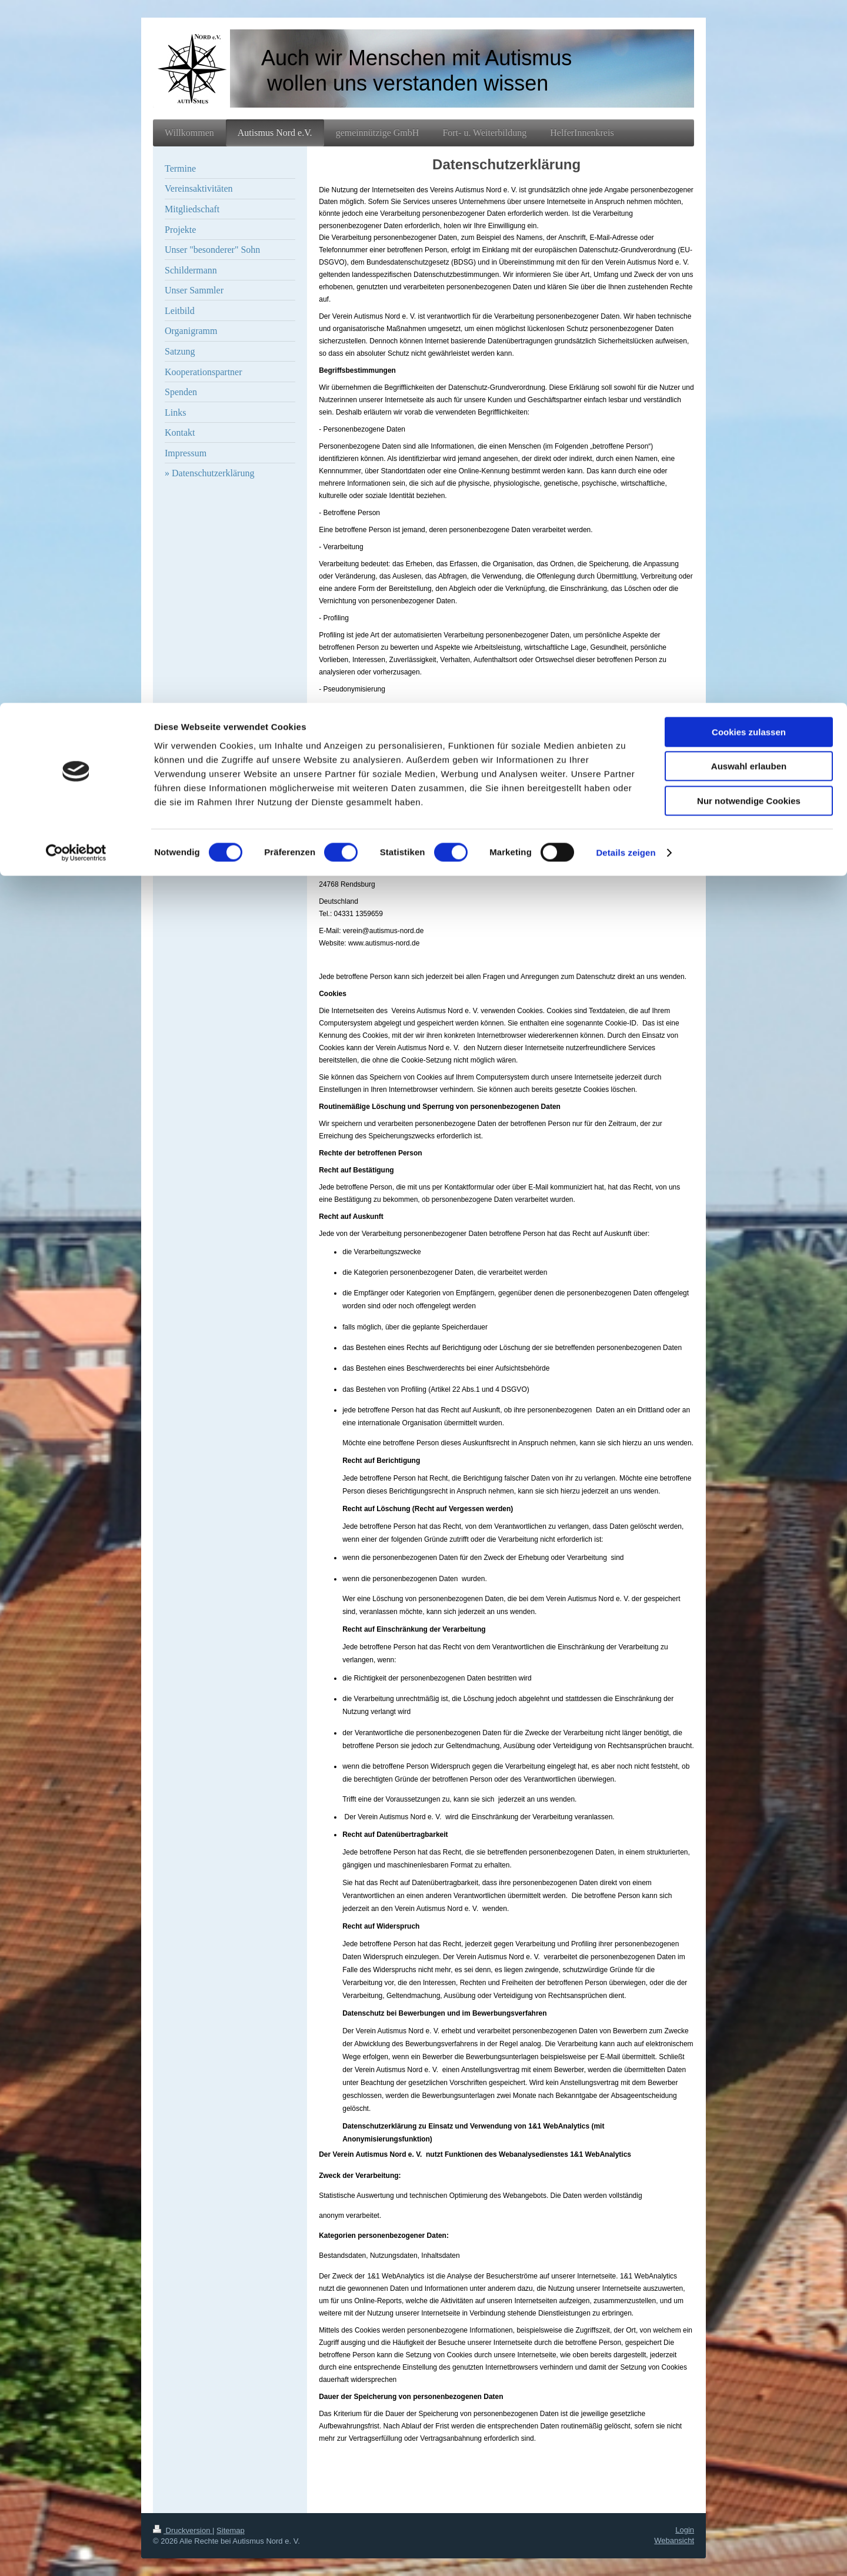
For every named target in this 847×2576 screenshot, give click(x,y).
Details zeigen (625, 150)
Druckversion (182, 2530)
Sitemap (230, 2530)
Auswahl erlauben (748, 64)
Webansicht (674, 2540)
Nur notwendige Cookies (749, 98)
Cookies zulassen (749, 29)
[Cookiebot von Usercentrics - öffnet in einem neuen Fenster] (76, 150)
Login (684, 2529)
